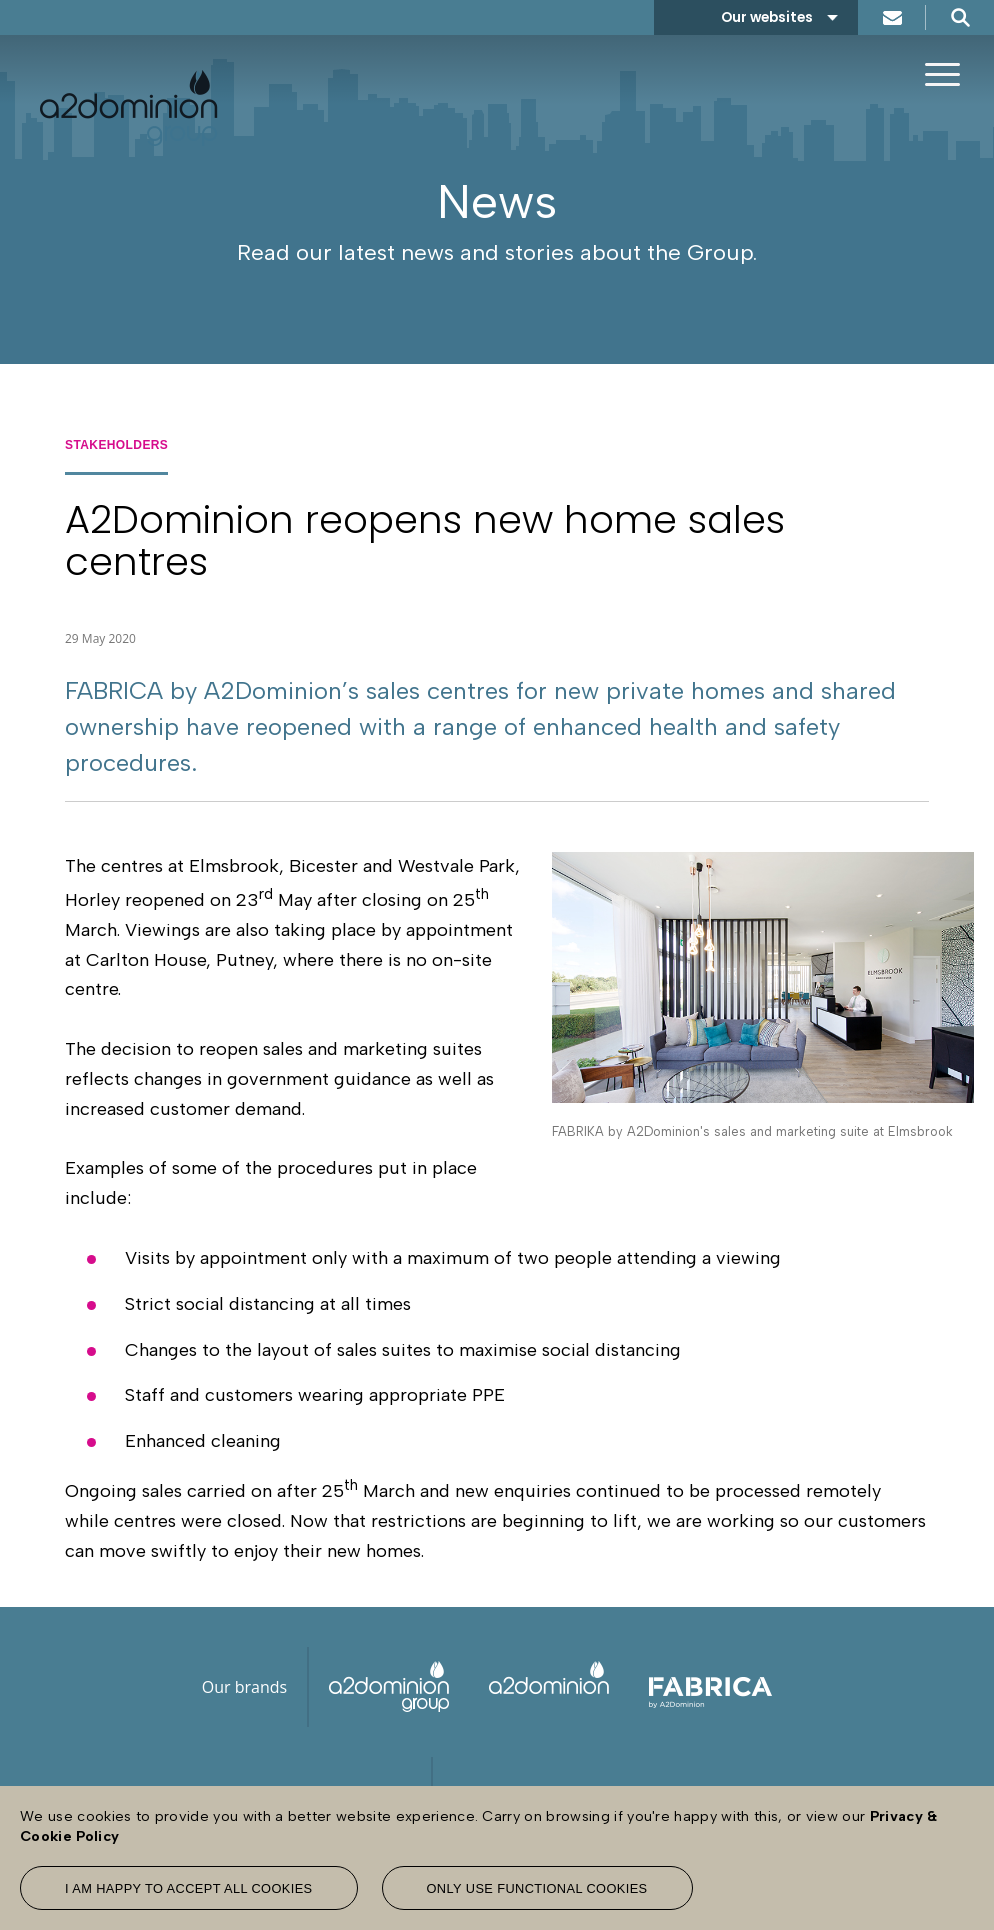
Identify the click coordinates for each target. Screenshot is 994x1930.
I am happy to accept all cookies (189, 1888)
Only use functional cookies (537, 1888)
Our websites (767, 17)
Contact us (892, 17)
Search (960, 17)
